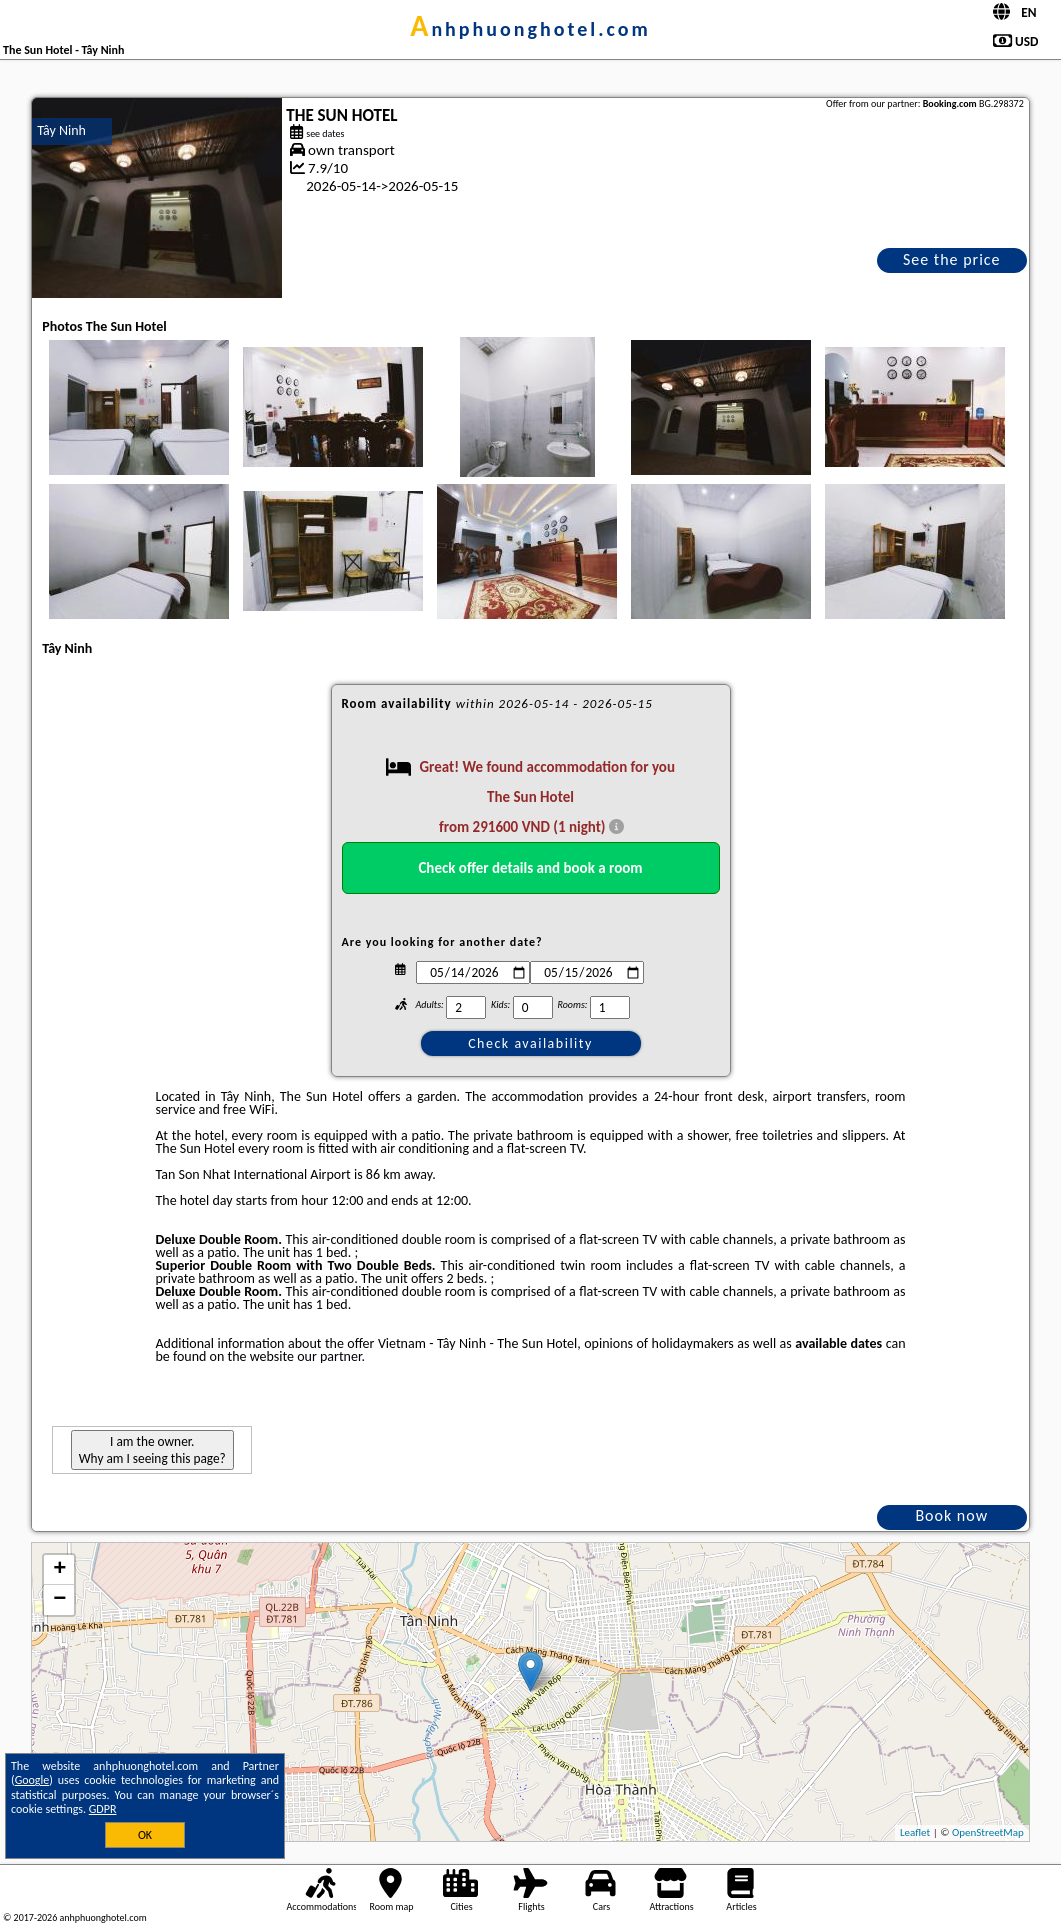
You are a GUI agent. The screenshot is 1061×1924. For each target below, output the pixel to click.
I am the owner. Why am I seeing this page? (152, 1450)
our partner (329, 1356)
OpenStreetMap (988, 1832)
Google (32, 1780)
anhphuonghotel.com (530, 29)
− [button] (59, 1600)
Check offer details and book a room (530, 868)
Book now (951, 1515)
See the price (952, 259)
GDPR (103, 1809)
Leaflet (915, 1832)
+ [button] (59, 1570)
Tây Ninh (61, 130)
